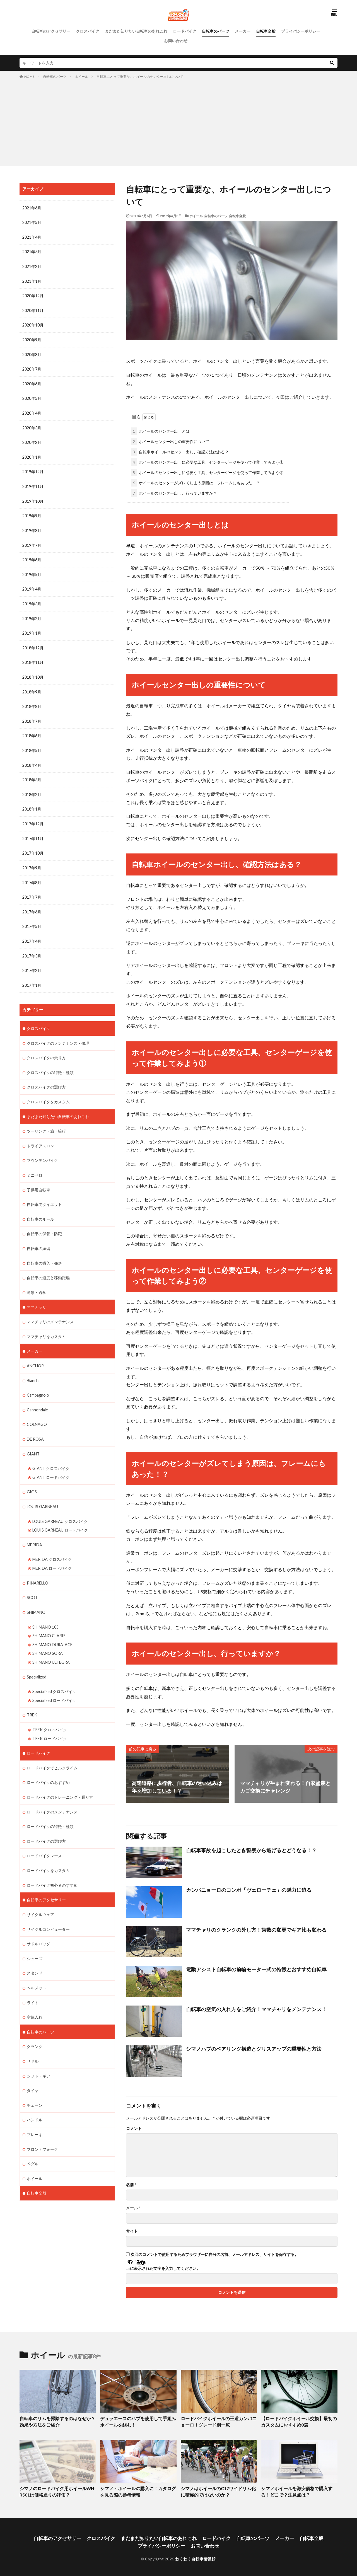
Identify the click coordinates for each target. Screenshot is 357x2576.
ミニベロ (34, 1164)
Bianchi (33, 1367)
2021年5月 (31, 222)
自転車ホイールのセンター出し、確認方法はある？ (180, 450)
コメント (134, 2127)
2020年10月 (33, 323)
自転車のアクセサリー (50, 31)
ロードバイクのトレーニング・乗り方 (60, 1778)
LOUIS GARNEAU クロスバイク (60, 1506)
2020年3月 (31, 425)
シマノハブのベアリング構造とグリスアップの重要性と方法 (254, 2048)
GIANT (33, 1439)
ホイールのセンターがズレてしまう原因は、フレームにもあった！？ (195, 481)
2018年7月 (31, 715)
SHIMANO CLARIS (49, 1619)
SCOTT (33, 1581)
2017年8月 (31, 874)
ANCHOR (35, 1352)
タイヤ (32, 2068)
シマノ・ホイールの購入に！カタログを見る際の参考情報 (137, 2490)
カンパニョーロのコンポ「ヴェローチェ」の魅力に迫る (249, 1889)
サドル (32, 2039)
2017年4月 (31, 932)
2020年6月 (31, 381)
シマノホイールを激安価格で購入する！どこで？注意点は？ (298, 2490)
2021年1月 (31, 280)
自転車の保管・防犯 (44, 1222)
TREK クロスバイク (49, 1711)
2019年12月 (33, 468)
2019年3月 (31, 599)
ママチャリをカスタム (46, 1323)
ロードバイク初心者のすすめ (52, 1865)
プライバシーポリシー (300, 31)
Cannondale (37, 1396)
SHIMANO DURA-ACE (52, 1628)
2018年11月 (33, 657)
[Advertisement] (178, 121)
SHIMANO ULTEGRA (51, 1645)
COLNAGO (37, 1410)
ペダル (32, 2141)
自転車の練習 (38, 1236)
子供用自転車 (38, 1178)
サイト (132, 2230)
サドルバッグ (38, 1923)
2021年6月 (31, 207)
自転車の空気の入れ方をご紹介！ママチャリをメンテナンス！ (256, 2008)
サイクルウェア (40, 1894)
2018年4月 (31, 758)
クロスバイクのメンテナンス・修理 (58, 1033)
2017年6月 (31, 903)
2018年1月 (31, 802)
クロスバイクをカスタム (48, 1091)
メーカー (242, 31)
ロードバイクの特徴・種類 (50, 1807)
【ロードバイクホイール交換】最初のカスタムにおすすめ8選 (298, 2420)
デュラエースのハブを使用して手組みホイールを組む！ (137, 2420)
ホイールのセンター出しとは (160, 430)
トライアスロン (40, 1135)
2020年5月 (31, 396)
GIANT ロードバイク (50, 1462)
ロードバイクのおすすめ (48, 1764)
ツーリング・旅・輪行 (46, 1120)
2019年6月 (31, 555)
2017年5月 (31, 918)
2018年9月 (31, 686)
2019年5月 (31, 570)
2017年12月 (33, 816)
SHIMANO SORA (47, 1636)
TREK (32, 1697)
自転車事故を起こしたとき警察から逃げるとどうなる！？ (251, 1849)
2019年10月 (33, 497)
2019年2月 (31, 613)
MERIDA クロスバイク (52, 1544)
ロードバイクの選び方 (46, 1822)
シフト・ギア (38, 2054)
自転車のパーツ (215, 31)
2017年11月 (33, 831)
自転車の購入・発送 (44, 1251)
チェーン (34, 2083)
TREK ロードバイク (49, 1720)
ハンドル (34, 2097)
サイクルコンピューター (48, 1909)
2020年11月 (33, 309)
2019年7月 (31, 541)
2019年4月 (31, 584)
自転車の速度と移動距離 (48, 1265)
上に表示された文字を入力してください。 (163, 2267)
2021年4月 (31, 236)
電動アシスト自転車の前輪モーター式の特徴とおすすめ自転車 (256, 1968)
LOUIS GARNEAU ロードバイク (60, 1515)
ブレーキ (34, 2112)
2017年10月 (33, 845)
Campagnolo (38, 1381)
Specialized (36, 1659)
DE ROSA (35, 1425)
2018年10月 (33, 671)
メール (133, 2207)
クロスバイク (87, 31)
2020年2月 (31, 439)
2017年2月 (31, 961)
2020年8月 (31, 352)
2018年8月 (31, 700)
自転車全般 (266, 31)
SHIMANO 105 (45, 1610)
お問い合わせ (175, 40)
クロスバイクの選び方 (46, 1077)
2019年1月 (31, 628)
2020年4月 (31, 410)
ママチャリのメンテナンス (50, 1309)
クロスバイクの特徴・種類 (50, 1062)
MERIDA (34, 1529)
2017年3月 (31, 947)
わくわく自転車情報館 (195, 2555)
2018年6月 (31, 729)
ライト (32, 1981)
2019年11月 (33, 483)
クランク (34, 2025)
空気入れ (34, 1996)
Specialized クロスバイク (54, 1674)
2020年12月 (33, 294)
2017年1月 (31, 976)
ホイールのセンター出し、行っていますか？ (174, 492)
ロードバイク (184, 31)
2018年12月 (33, 642)
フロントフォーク (42, 2126)
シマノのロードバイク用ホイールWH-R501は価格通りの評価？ (55, 2490)
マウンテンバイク (42, 1149)
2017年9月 (31, 860)
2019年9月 (31, 512)
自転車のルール (40, 1207)
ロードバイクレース (44, 1836)
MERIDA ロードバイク (52, 1552)
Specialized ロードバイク (54, 1682)
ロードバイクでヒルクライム (52, 1749)
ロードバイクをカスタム (48, 1851)
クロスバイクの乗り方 (46, 1048)
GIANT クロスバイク (50, 1454)
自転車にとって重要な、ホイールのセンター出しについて (140, 76)
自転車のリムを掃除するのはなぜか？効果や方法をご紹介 (57, 2420)
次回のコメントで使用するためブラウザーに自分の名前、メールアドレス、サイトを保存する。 (214, 2253)
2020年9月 (31, 338)
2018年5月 (31, 744)
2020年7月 (31, 367)
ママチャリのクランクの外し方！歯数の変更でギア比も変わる (256, 1929)
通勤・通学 (36, 1280)
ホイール (81, 76)
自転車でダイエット (44, 1193)
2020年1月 (31, 454)
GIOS (32, 1477)
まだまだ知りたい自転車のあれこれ (136, 31)
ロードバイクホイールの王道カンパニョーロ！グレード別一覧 (218, 2420)
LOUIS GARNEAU (42, 1491)
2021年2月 (31, 265)
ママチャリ (36, 1294)
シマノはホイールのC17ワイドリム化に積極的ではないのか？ (218, 2490)
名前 (131, 2184)
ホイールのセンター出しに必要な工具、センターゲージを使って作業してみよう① (207, 461)
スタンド (34, 1952)
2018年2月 (31, 787)
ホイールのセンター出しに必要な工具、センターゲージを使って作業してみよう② (207, 471)
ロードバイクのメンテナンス (52, 1793)
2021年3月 (31, 251)
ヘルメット (36, 1967)
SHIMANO (36, 1596)
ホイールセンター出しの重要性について (170, 440)
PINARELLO (37, 1567)
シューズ (34, 1938)
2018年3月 (31, 773)
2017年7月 (31, 889)
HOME (29, 76)
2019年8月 (31, 526)
